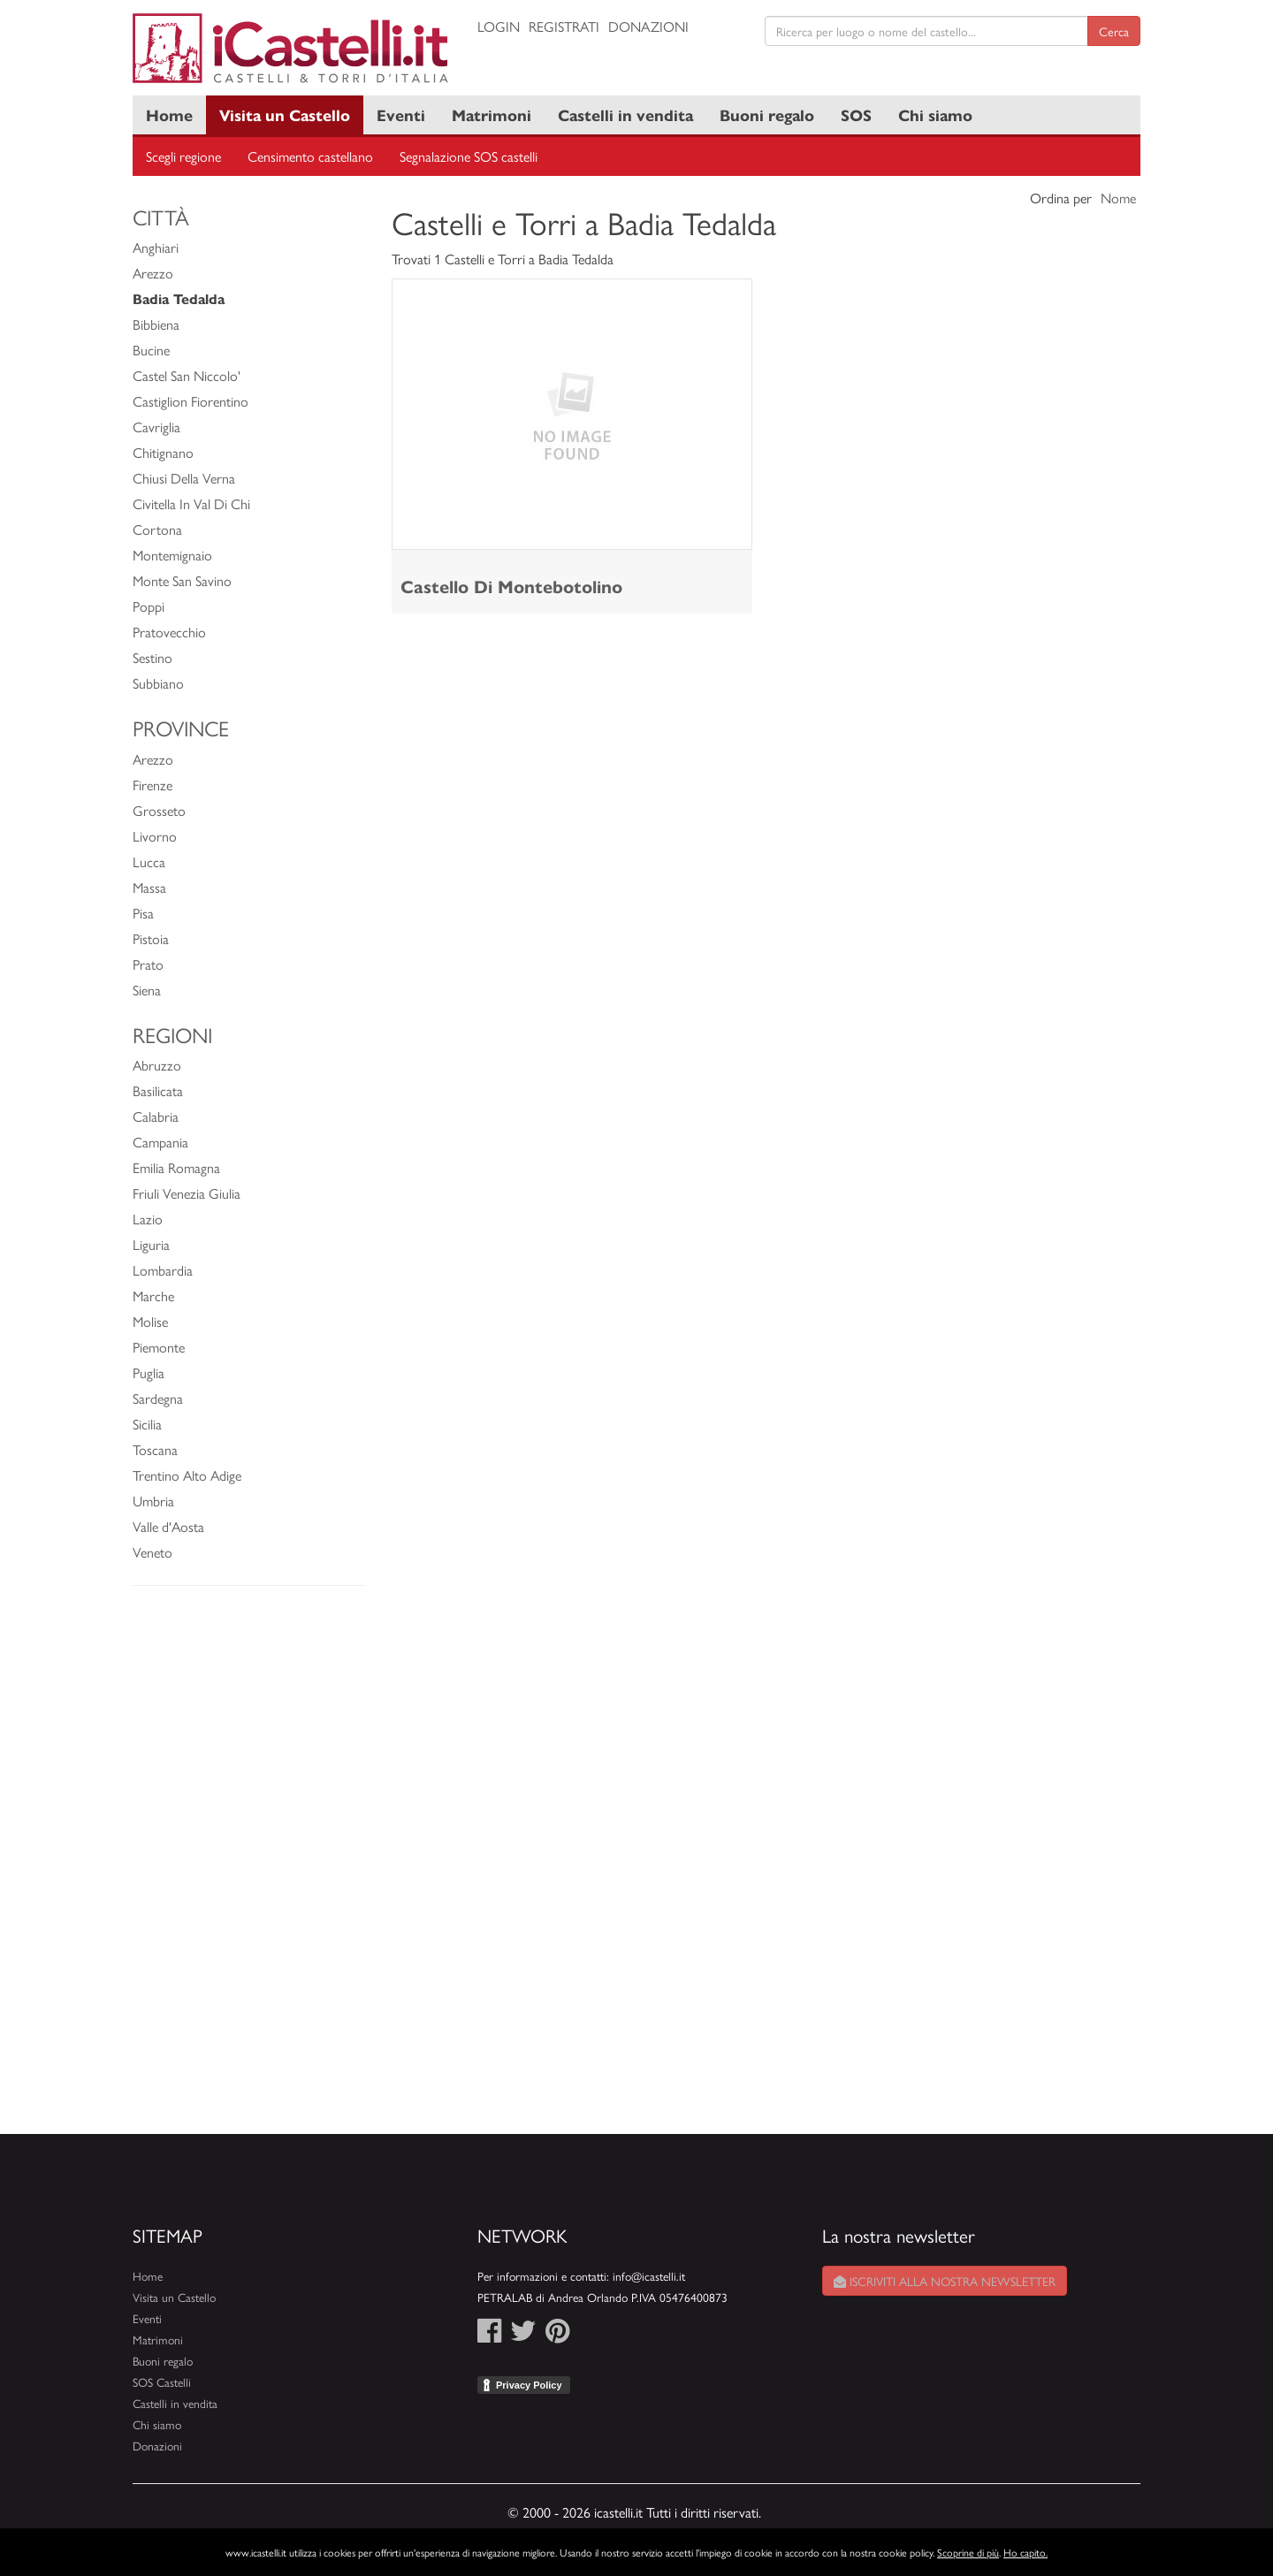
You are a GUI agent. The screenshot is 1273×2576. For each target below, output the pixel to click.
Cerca (1114, 31)
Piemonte (159, 1347)
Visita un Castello (284, 114)
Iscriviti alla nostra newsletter (945, 2281)
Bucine (151, 349)
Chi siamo (935, 114)
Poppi (148, 606)
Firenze (152, 784)
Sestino (152, 657)
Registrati (564, 26)
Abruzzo (157, 1065)
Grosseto (159, 810)
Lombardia (163, 1270)
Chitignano (163, 452)
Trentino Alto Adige (187, 1475)
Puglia (148, 1372)
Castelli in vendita (625, 114)
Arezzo (153, 273)
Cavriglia (156, 426)
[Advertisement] (249, 1869)
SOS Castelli (162, 2382)
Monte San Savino (182, 580)
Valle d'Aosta (168, 1526)
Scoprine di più (968, 2552)
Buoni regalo (767, 114)
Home (169, 114)
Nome (1118, 197)
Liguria (151, 1244)
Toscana (155, 1449)
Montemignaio (172, 555)
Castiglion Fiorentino (190, 401)
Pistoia (151, 938)
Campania (160, 1142)
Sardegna (158, 1398)
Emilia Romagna (176, 1167)
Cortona (157, 529)
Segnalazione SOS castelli (468, 156)
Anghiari (156, 247)
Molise (150, 1321)
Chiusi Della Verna (184, 478)
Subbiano (158, 683)
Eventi (401, 114)
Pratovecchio (169, 631)
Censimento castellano (310, 156)
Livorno (155, 836)
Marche (153, 1295)
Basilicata (158, 1090)
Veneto (152, 1552)
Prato (148, 964)
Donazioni (648, 26)
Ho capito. (1025, 2552)
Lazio (148, 1218)
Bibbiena (156, 324)
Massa (149, 887)
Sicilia (147, 1424)
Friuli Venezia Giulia (186, 1193)
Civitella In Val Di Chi (191, 503)
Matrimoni (491, 114)
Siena (147, 989)
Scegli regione (183, 156)
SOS (856, 114)
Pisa (143, 913)
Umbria (153, 1500)
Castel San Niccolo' (186, 375)
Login (498, 26)
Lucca (149, 861)
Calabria (156, 1116)
